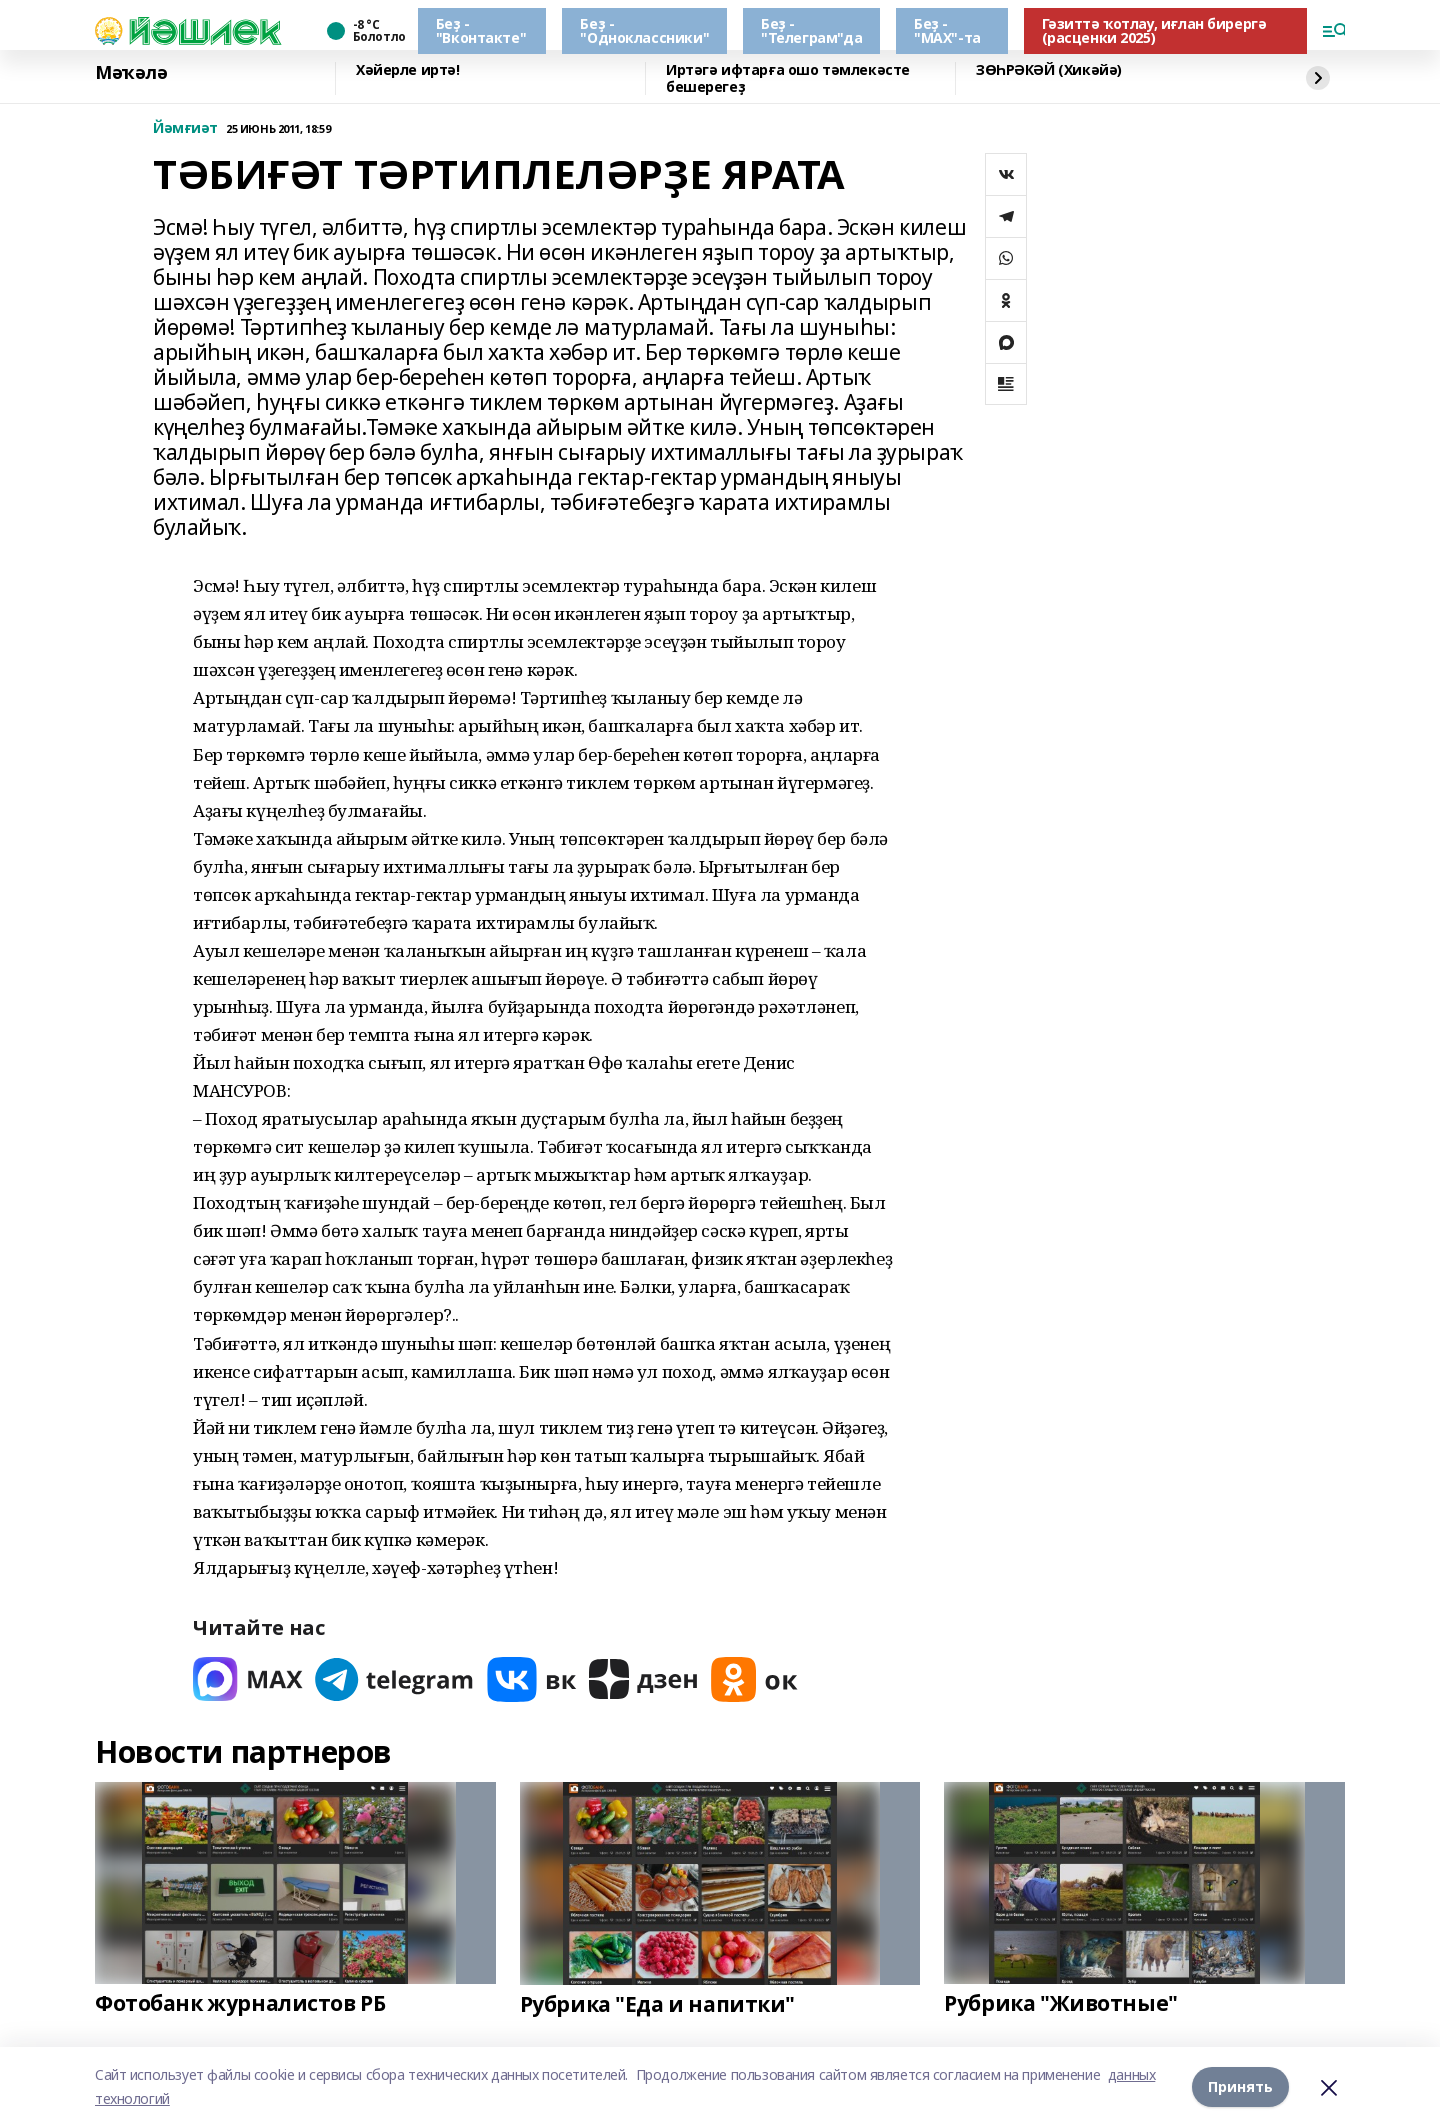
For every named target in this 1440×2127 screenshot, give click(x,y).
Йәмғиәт (185, 128)
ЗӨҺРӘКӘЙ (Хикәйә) (1049, 70)
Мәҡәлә (131, 73)
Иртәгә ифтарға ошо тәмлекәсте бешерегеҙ (788, 78)
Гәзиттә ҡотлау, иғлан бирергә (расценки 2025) (1154, 30)
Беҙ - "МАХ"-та (947, 30)
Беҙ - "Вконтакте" (481, 30)
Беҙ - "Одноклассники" (644, 30)
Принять (1240, 2086)
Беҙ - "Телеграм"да (811, 30)
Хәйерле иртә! (408, 70)
